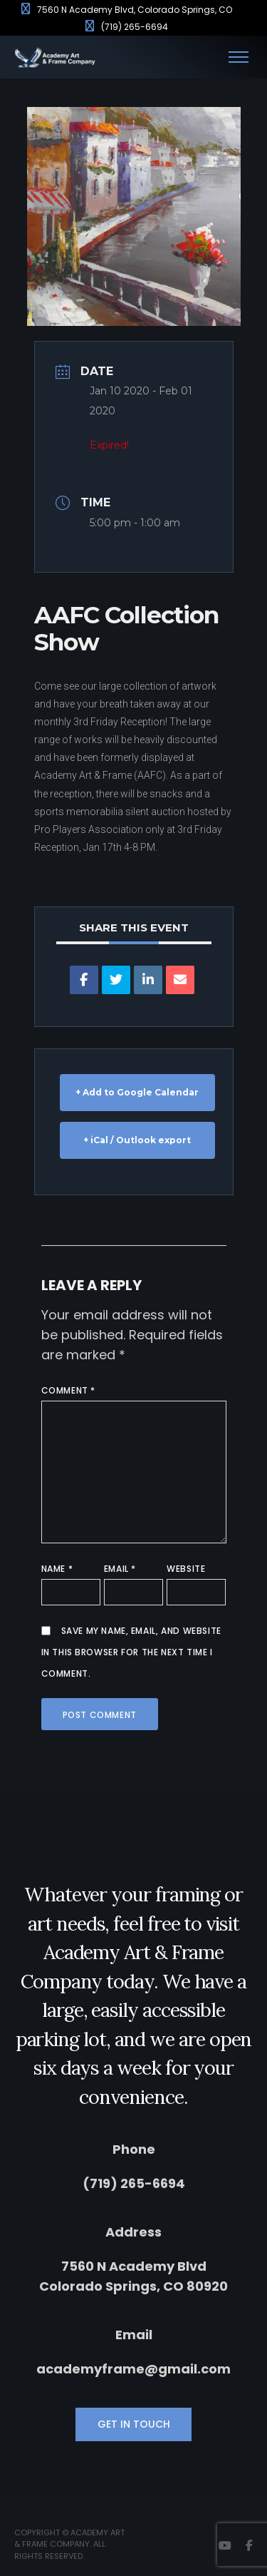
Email (120, 1569)
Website (186, 1569)
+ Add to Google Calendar (137, 1092)
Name (57, 1569)
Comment (68, 1390)
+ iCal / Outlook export (137, 1140)
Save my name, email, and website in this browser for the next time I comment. (131, 1652)
